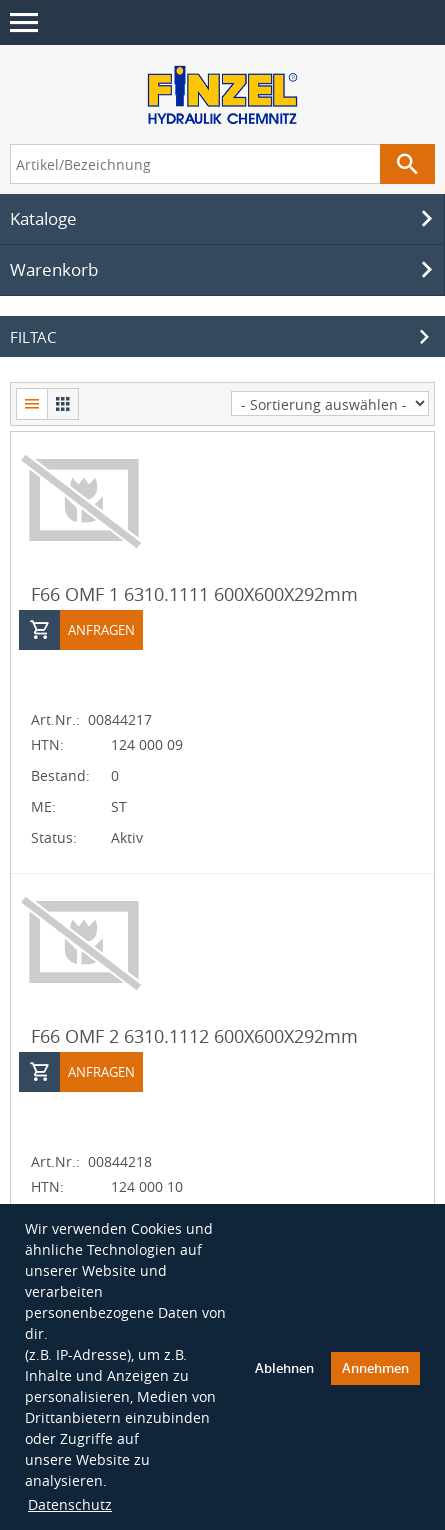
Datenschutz (70, 1502)
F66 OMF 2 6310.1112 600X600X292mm (194, 1034)
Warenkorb (224, 268)
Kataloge (224, 217)
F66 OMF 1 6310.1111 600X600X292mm (194, 592)
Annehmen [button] (375, 1366)
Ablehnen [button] (284, 1366)
